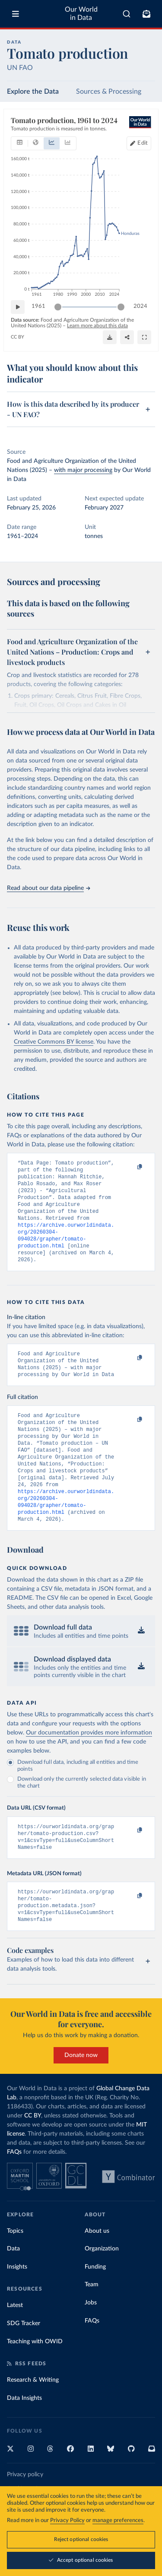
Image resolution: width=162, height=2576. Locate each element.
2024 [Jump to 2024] (140, 306)
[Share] (127, 337)
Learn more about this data (97, 325)
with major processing (83, 470)
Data (13, 2287)
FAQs (14, 2190)
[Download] (110, 337)
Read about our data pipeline (48, 888)
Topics (15, 2269)
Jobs (91, 2341)
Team (91, 2323)
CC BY (17, 336)
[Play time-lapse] (18, 306)
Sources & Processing (108, 91)
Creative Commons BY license (53, 1042)
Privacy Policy (67, 2520)
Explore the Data (33, 91)
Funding (95, 2305)
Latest (15, 2343)
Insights (17, 2305)
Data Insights (24, 2436)
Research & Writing (33, 2418)
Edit (142, 143)
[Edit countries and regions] (139, 143)
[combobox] (126, 13)
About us (97, 2269)
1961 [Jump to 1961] (38, 306)
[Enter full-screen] (144, 337)
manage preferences (117, 2520)
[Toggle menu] (15, 13)
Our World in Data (81, 13)
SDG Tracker (23, 2361)
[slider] (58, 306)
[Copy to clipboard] (130, 1167)
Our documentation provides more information (89, 1763)
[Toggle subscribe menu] (146, 13)
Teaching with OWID (35, 2380)
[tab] (20, 143)
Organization (102, 2287)
